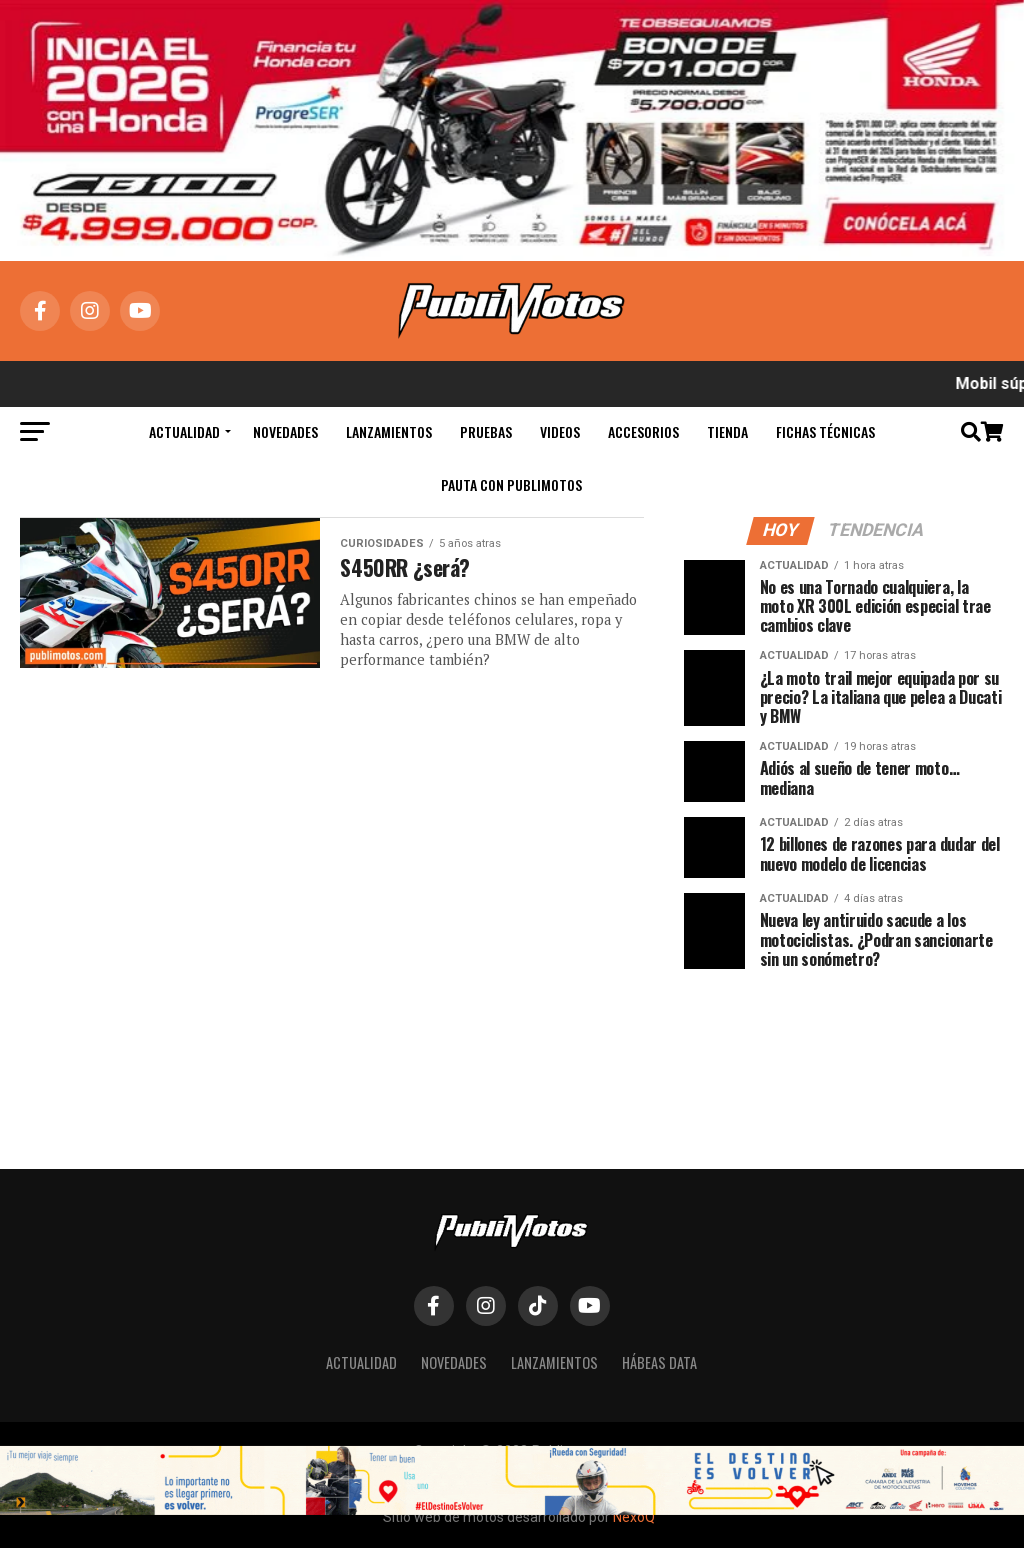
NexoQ (634, 1517)
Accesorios (643, 431)
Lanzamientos (389, 431)
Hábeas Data (659, 1362)
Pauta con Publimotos (511, 484)
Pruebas (486, 431)
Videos (560, 431)
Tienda (727, 431)
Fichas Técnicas (825, 431)
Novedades (285, 431)
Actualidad (184, 431)
